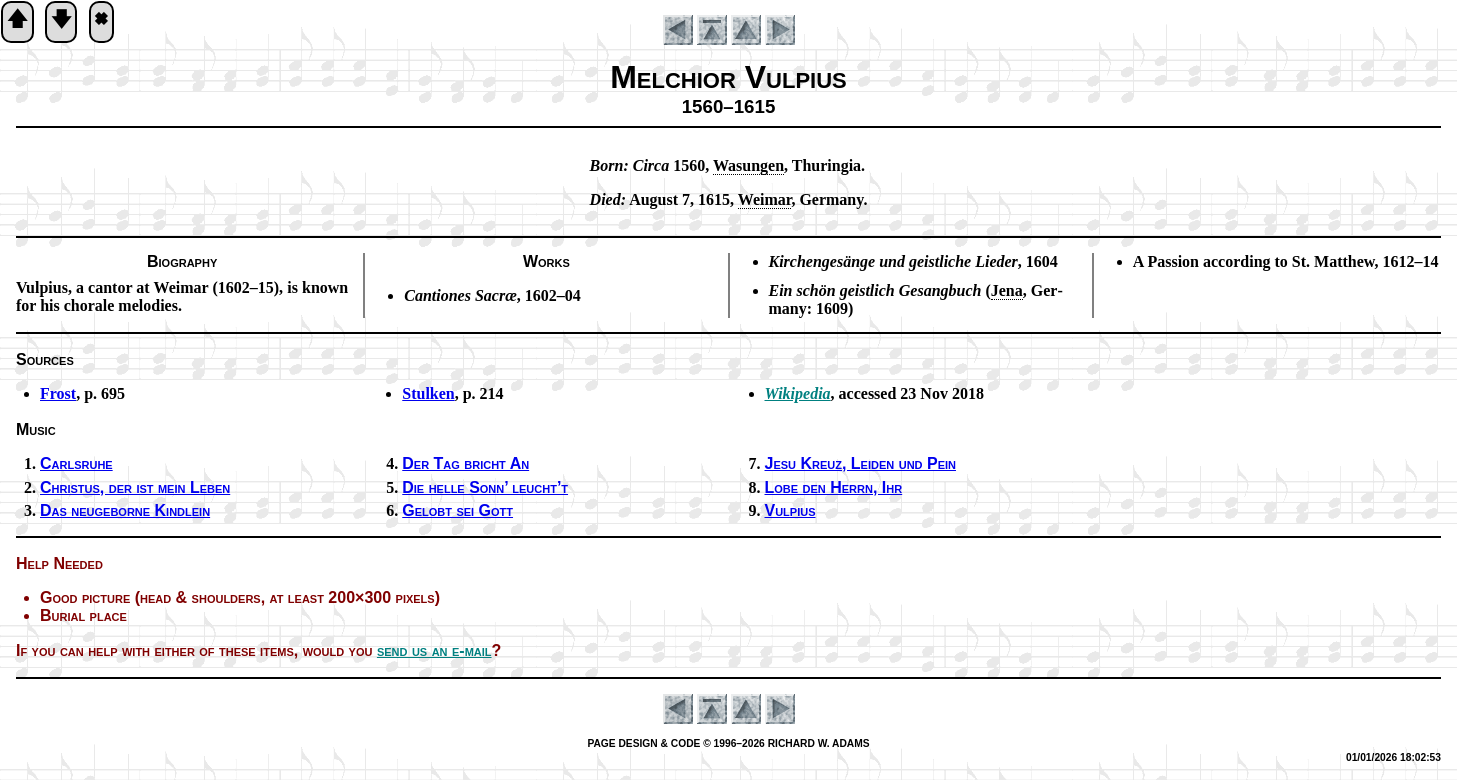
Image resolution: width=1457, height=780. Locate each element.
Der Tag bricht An (465, 463)
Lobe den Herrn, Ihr (834, 487)
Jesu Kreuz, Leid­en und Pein (860, 463)
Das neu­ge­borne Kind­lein (125, 510)
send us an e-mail (434, 650)
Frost (58, 393)
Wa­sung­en (748, 165)
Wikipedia (798, 393)
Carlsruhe (76, 463)
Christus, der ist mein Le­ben (135, 487)
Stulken (428, 393)
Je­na (1007, 290)
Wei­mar (765, 199)
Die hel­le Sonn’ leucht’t (485, 487)
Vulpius (790, 510)
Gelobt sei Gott (457, 510)
